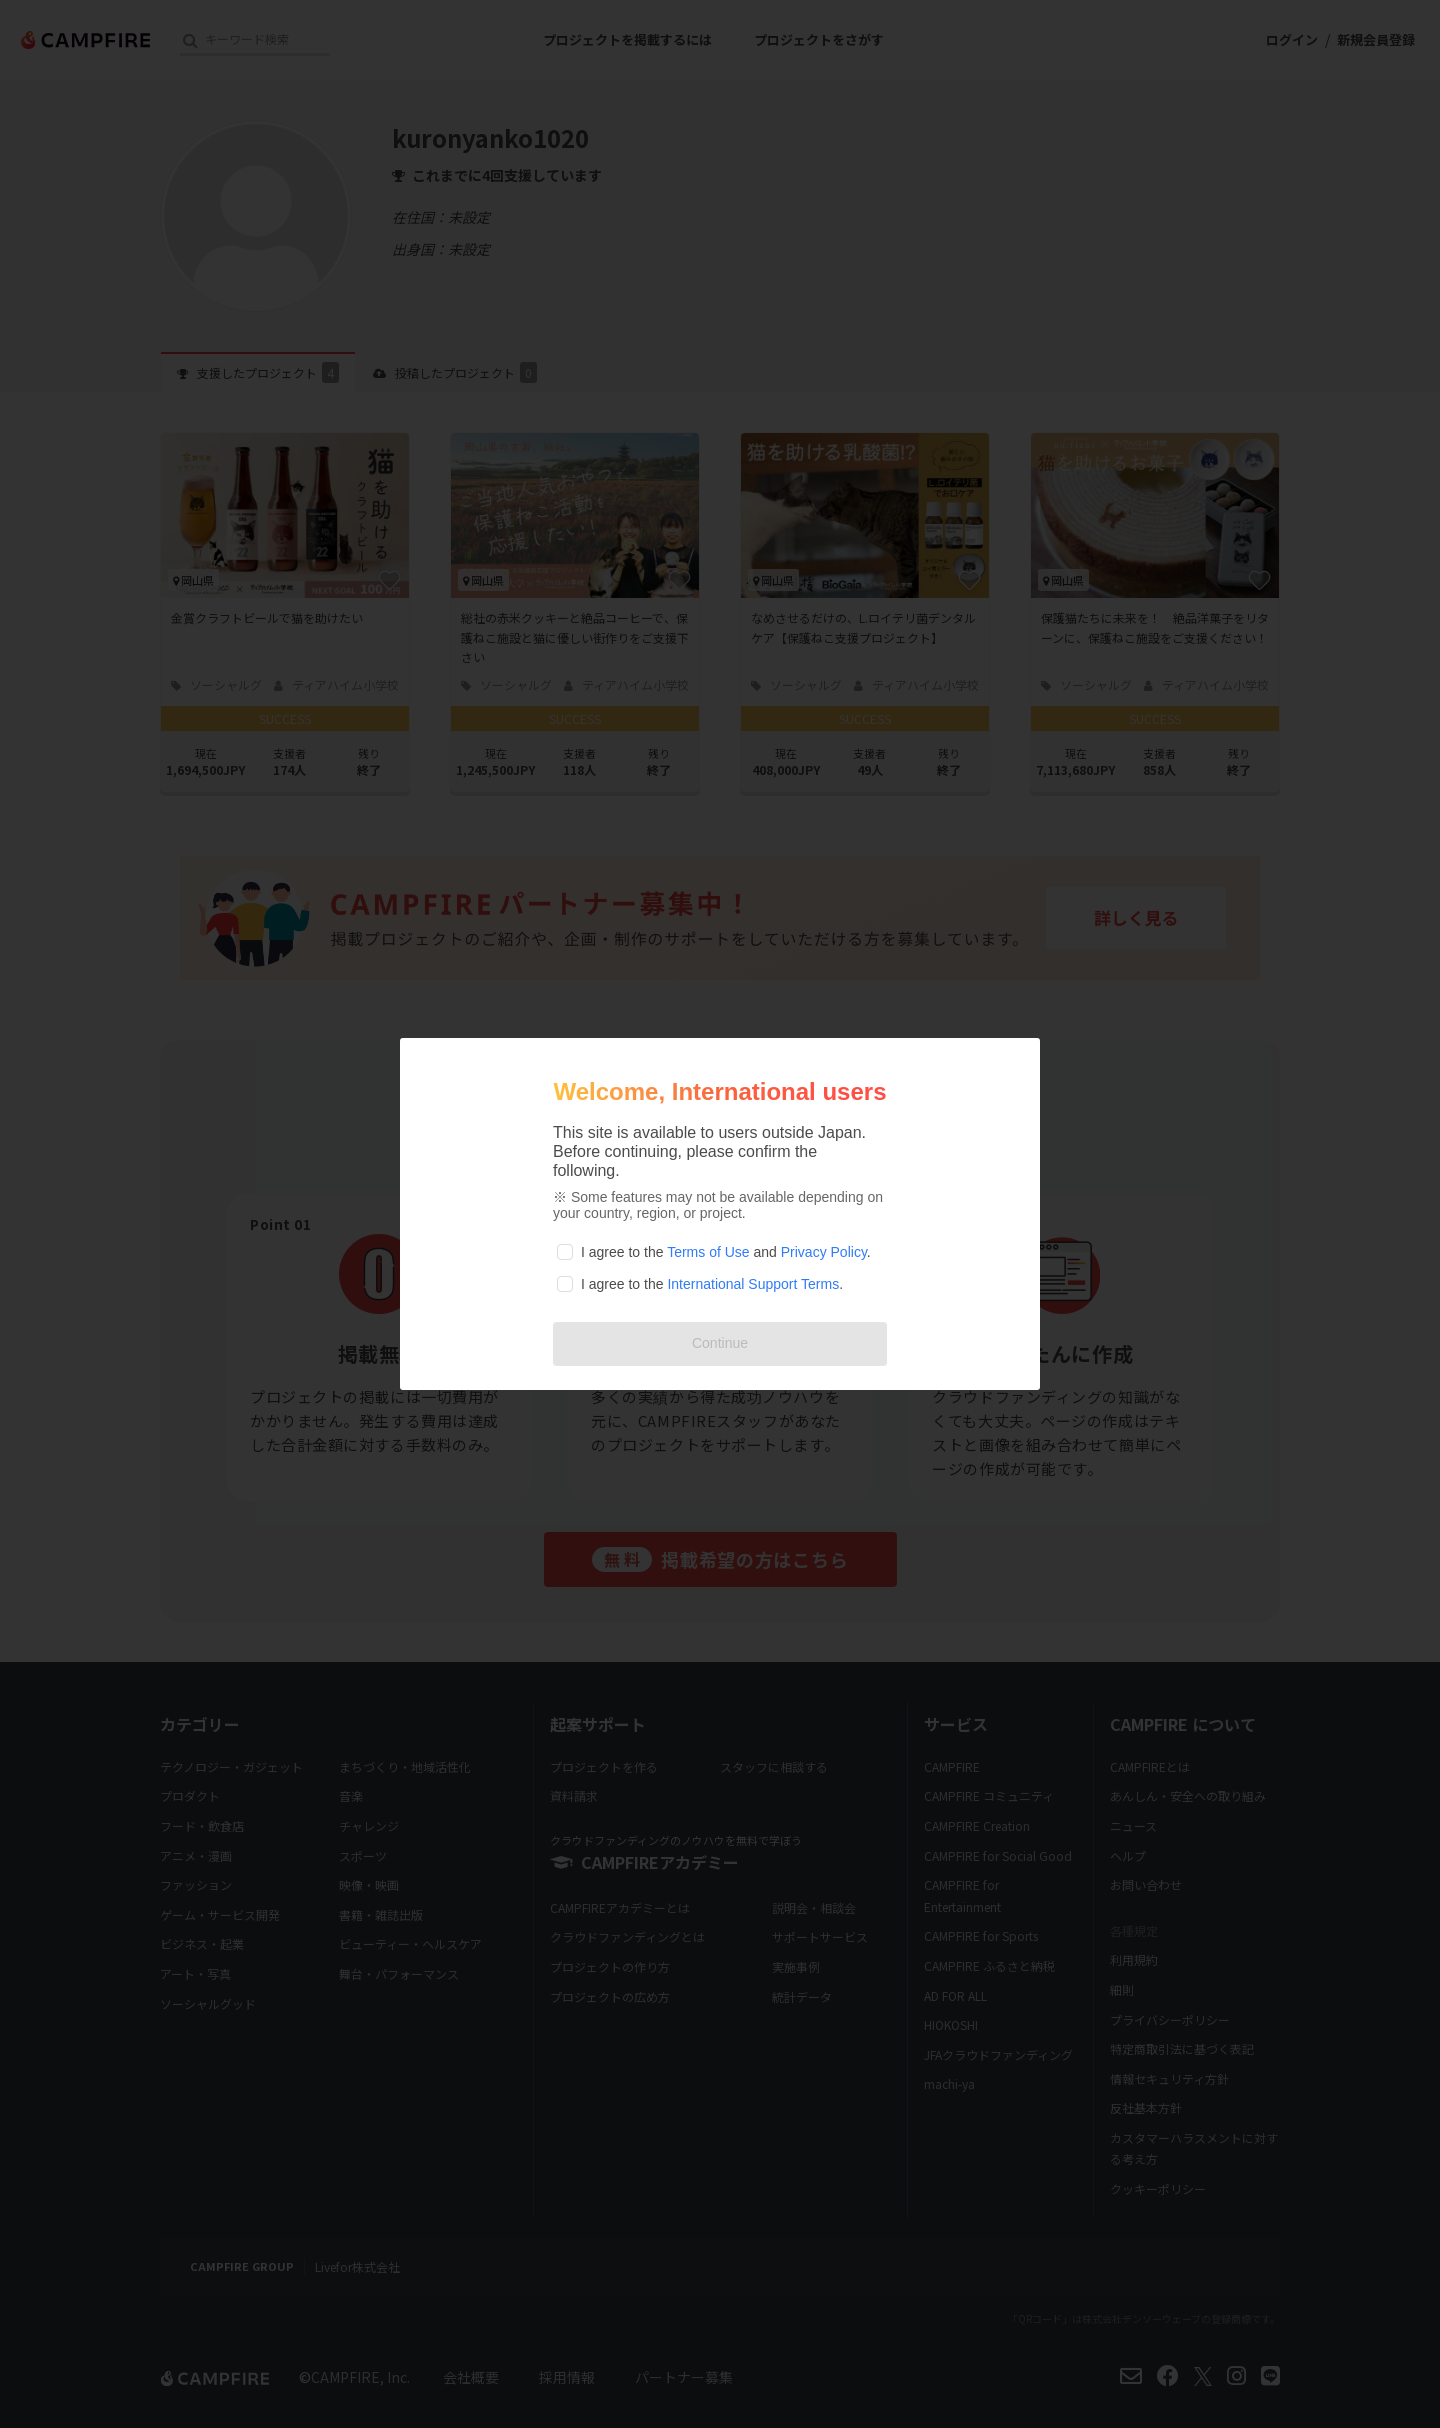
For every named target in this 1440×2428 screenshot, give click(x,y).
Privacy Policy (824, 1252)
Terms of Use (708, 1252)
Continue (720, 1343)
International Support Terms (753, 1284)
